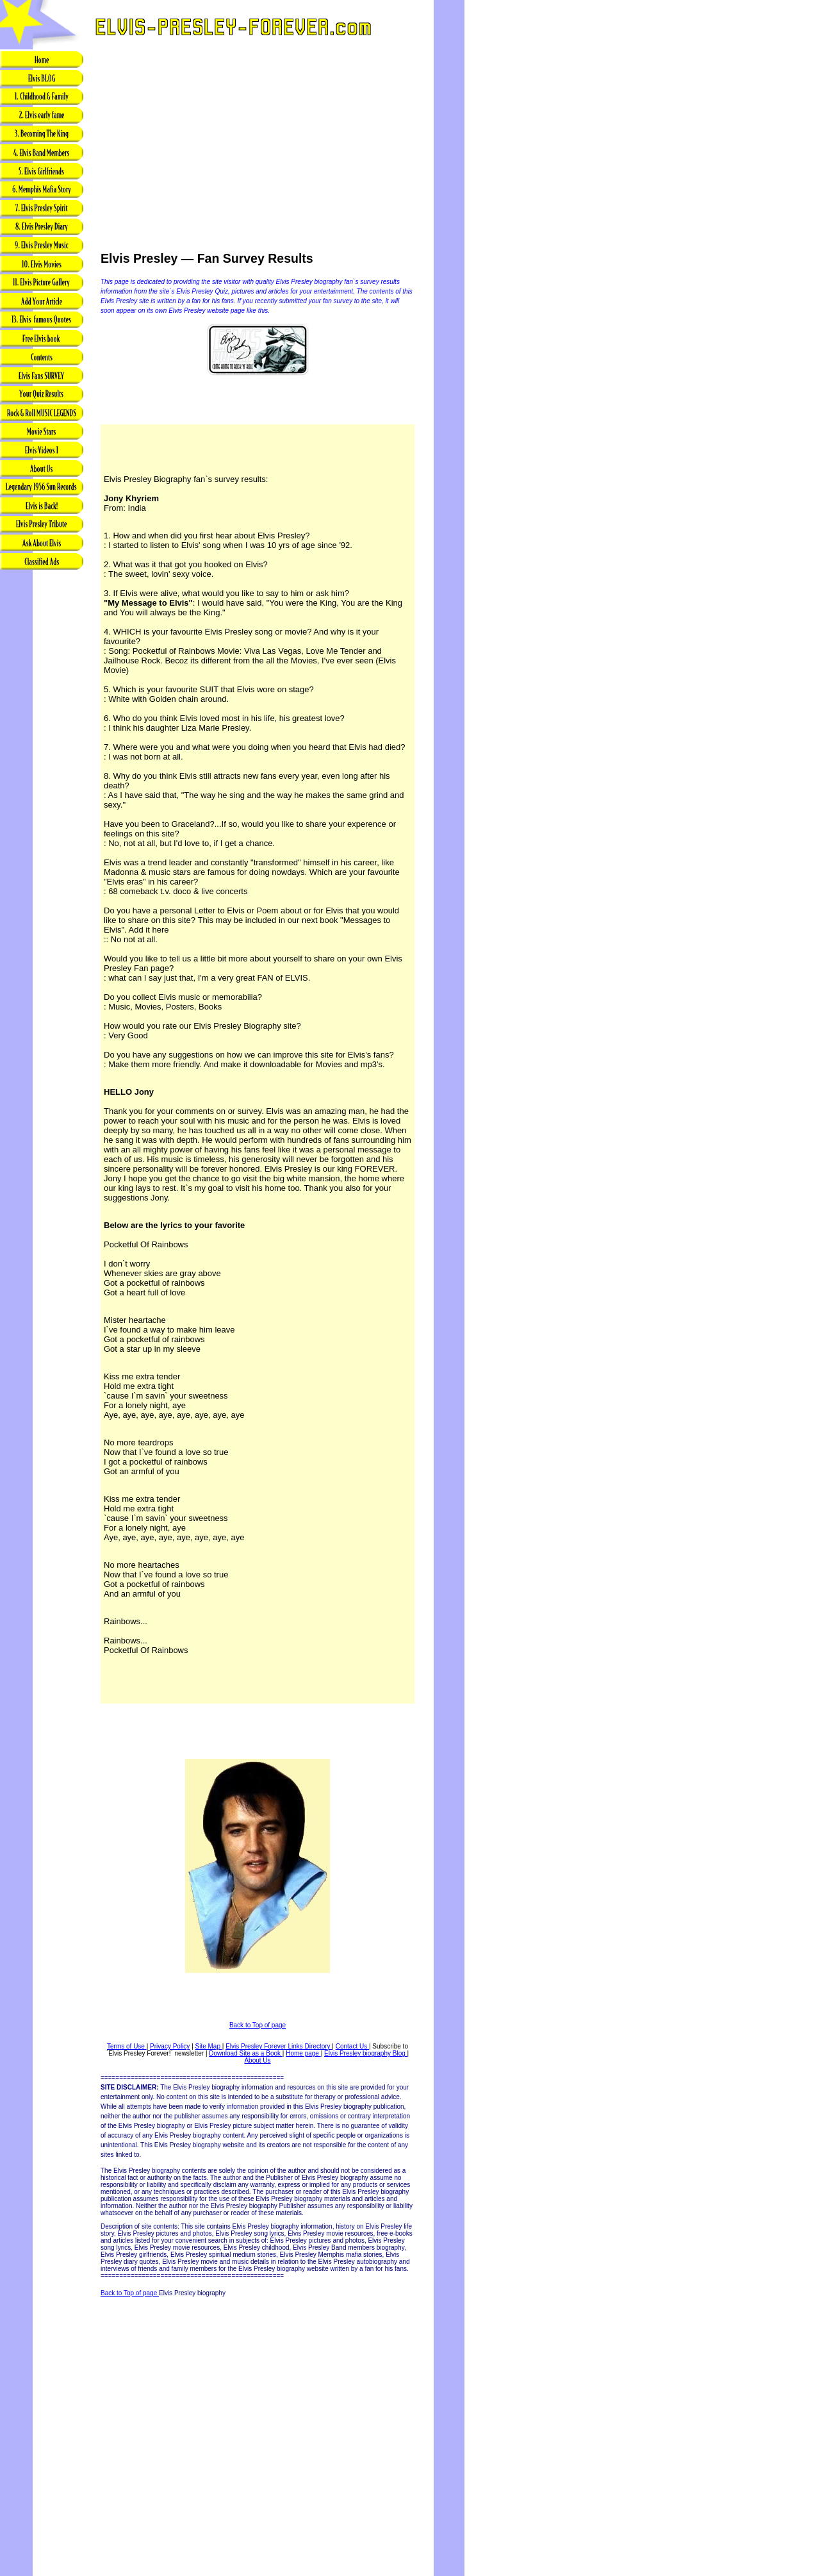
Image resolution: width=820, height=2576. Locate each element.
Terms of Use (127, 2046)
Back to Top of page (257, 2025)
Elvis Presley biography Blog (365, 2053)
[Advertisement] (41, 773)
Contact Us (352, 2046)
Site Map (208, 2046)
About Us (257, 2060)
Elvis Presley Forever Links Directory (279, 2046)
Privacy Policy (170, 2046)
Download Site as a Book (246, 2053)
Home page (303, 2053)
